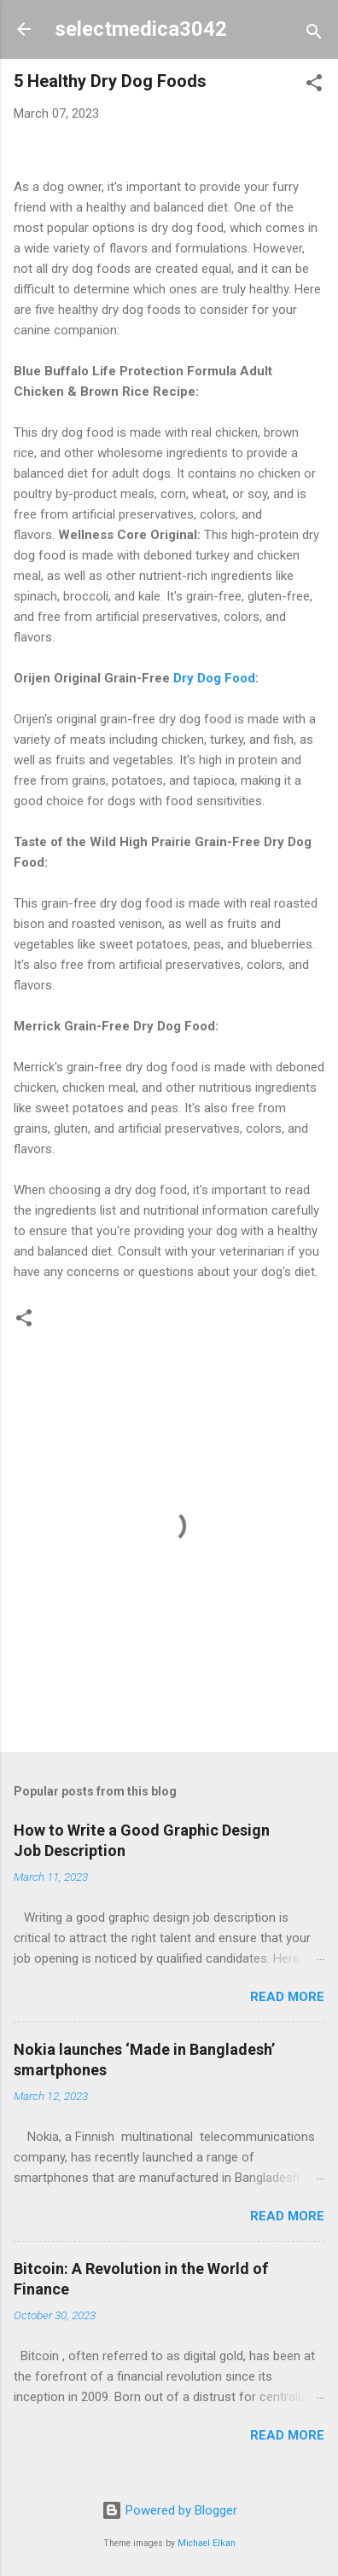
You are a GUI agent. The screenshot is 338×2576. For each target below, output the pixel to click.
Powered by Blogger (169, 2510)
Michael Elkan (207, 2543)
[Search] (314, 35)
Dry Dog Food (212, 678)
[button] (314, 86)
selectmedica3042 (141, 29)
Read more (287, 1997)
